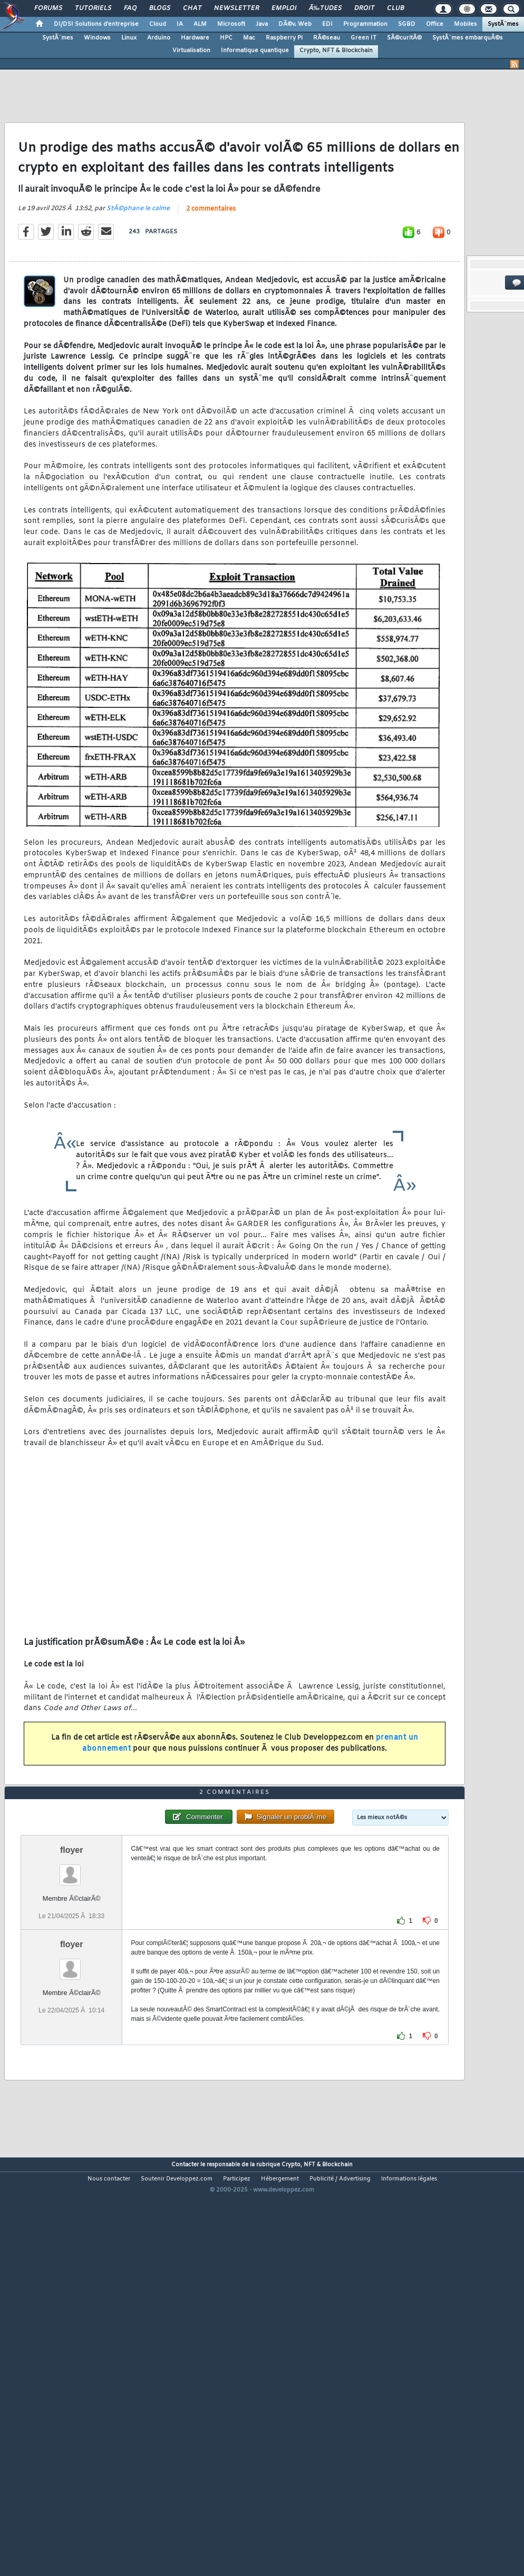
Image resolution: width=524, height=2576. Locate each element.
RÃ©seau (326, 38)
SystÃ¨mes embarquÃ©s (467, 38)
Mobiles (465, 24)
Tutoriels (93, 8)
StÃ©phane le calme (138, 262)
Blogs (159, 8)
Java (262, 24)
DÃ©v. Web (295, 24)
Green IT (363, 38)
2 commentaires (211, 263)
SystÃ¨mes (503, 24)
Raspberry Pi (284, 38)
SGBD (406, 24)
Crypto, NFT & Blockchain (336, 50)
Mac (249, 38)
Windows (97, 38)
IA (180, 24)
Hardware (195, 38)
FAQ (130, 8)
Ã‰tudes (325, 8)
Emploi (283, 8)
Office (434, 24)
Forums (48, 8)
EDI (327, 24)
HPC (226, 38)
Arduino (158, 38)
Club (395, 8)
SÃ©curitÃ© (404, 38)
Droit (364, 8)
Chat (192, 8)
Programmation (365, 24)
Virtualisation (191, 50)
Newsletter (236, 8)
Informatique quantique (255, 50)
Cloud (157, 24)
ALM (200, 24)
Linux (129, 38)
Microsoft (231, 24)
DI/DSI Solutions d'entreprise (96, 24)
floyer (71, 2011)
